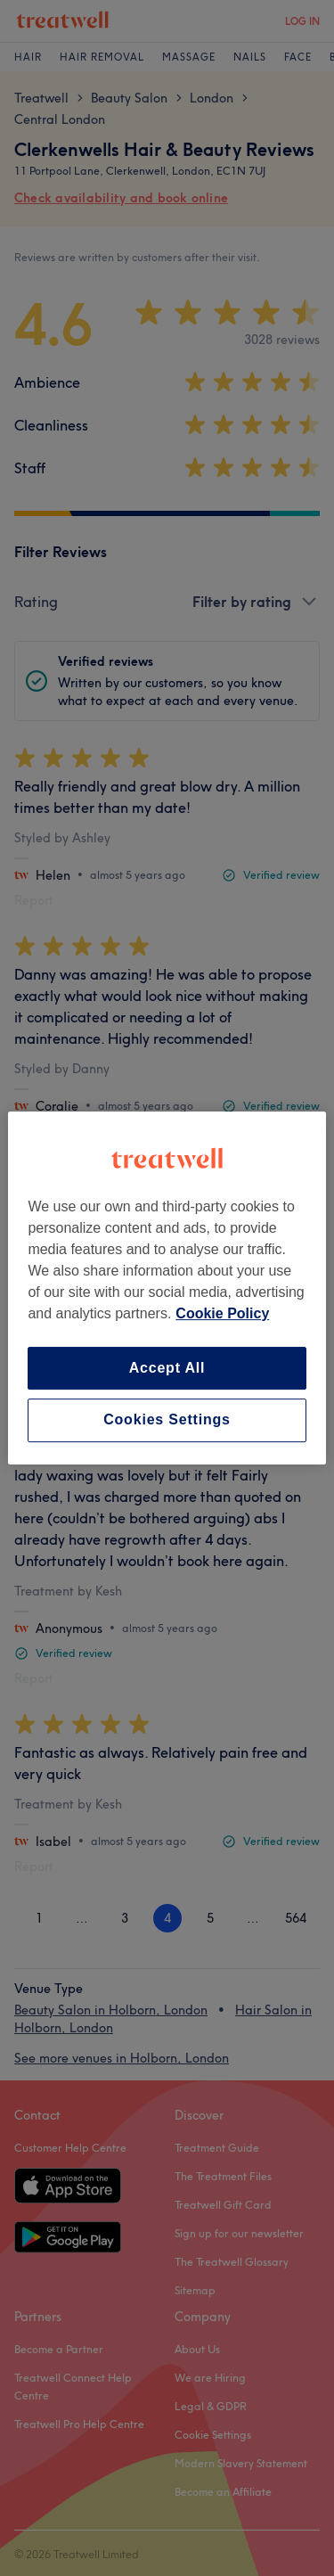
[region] (166, 1288)
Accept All (167, 1367)
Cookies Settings (167, 1420)
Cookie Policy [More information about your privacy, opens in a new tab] (222, 1313)
